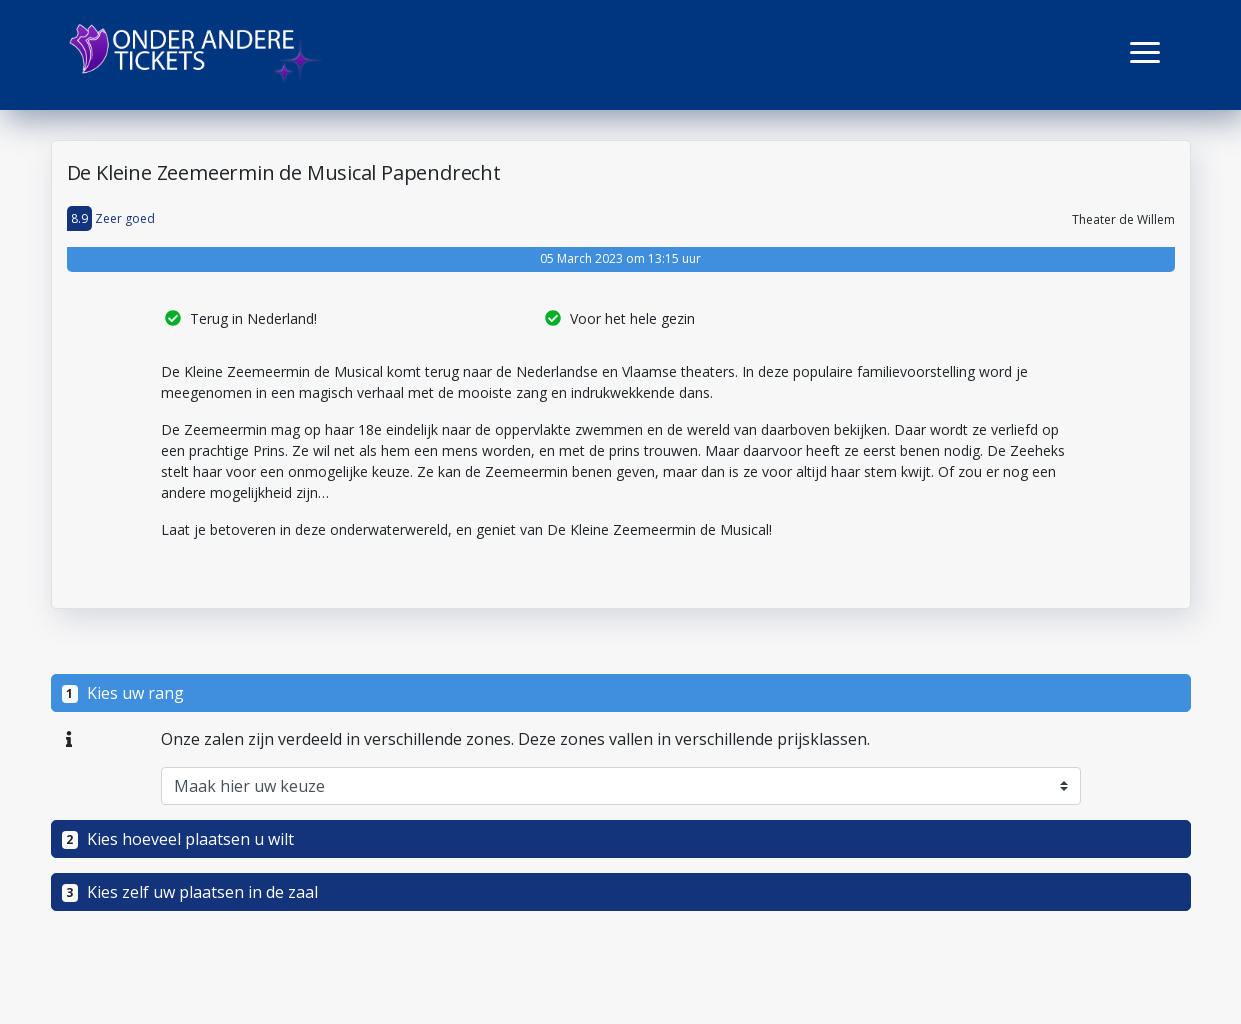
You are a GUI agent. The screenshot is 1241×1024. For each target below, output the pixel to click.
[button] (1145, 52)
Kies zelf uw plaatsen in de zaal (190, 892)
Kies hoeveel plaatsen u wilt (178, 839)
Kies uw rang (123, 693)
